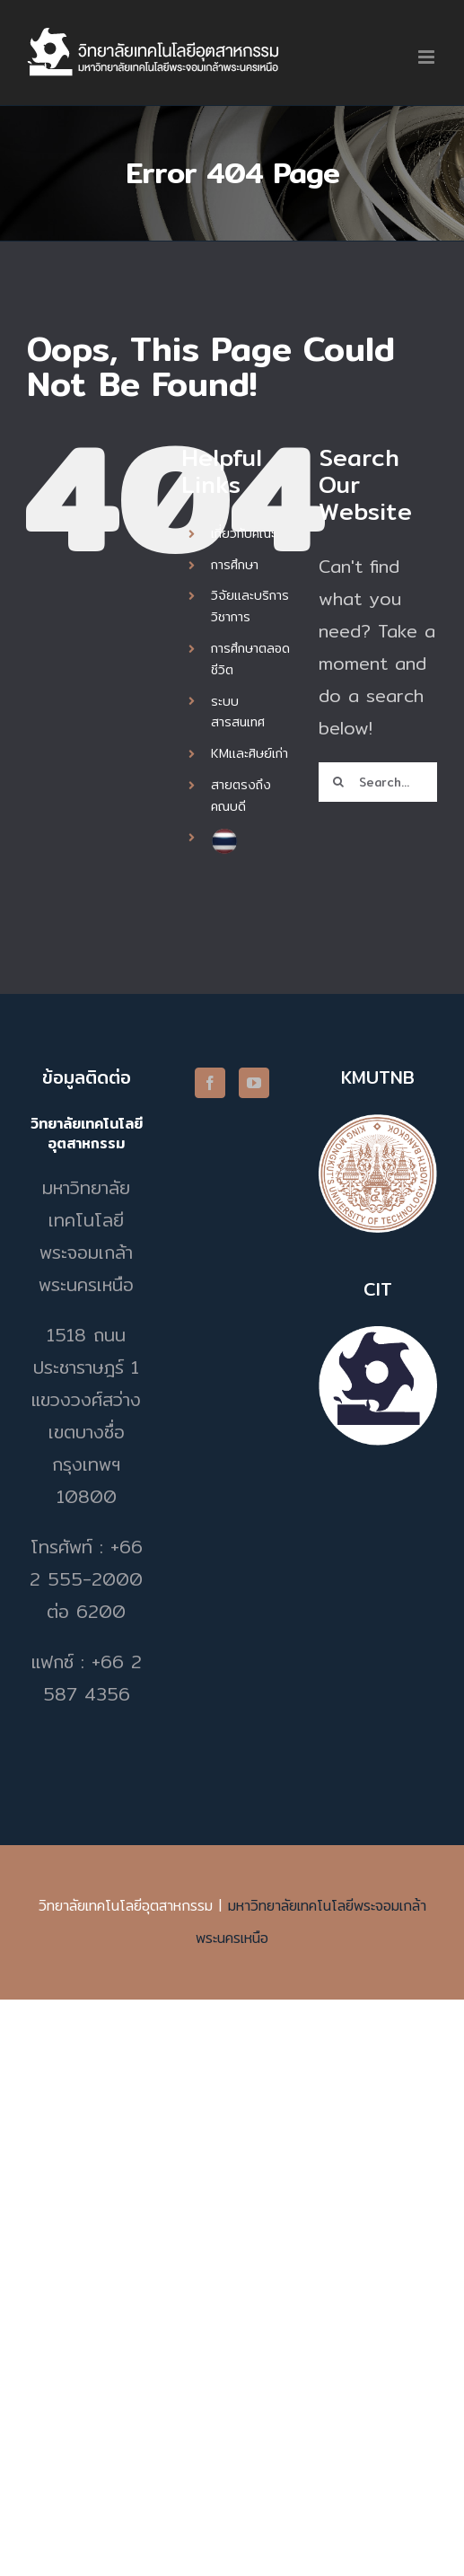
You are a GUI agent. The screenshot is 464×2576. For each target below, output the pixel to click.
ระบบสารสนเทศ (238, 712)
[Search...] (378, 782)
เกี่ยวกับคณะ (243, 533)
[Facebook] (210, 1083)
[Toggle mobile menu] (427, 57)
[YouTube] (254, 1083)
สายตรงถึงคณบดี (241, 795)
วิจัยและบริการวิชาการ (250, 606)
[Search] (338, 782)
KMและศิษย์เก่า (249, 753)
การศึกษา (234, 565)
